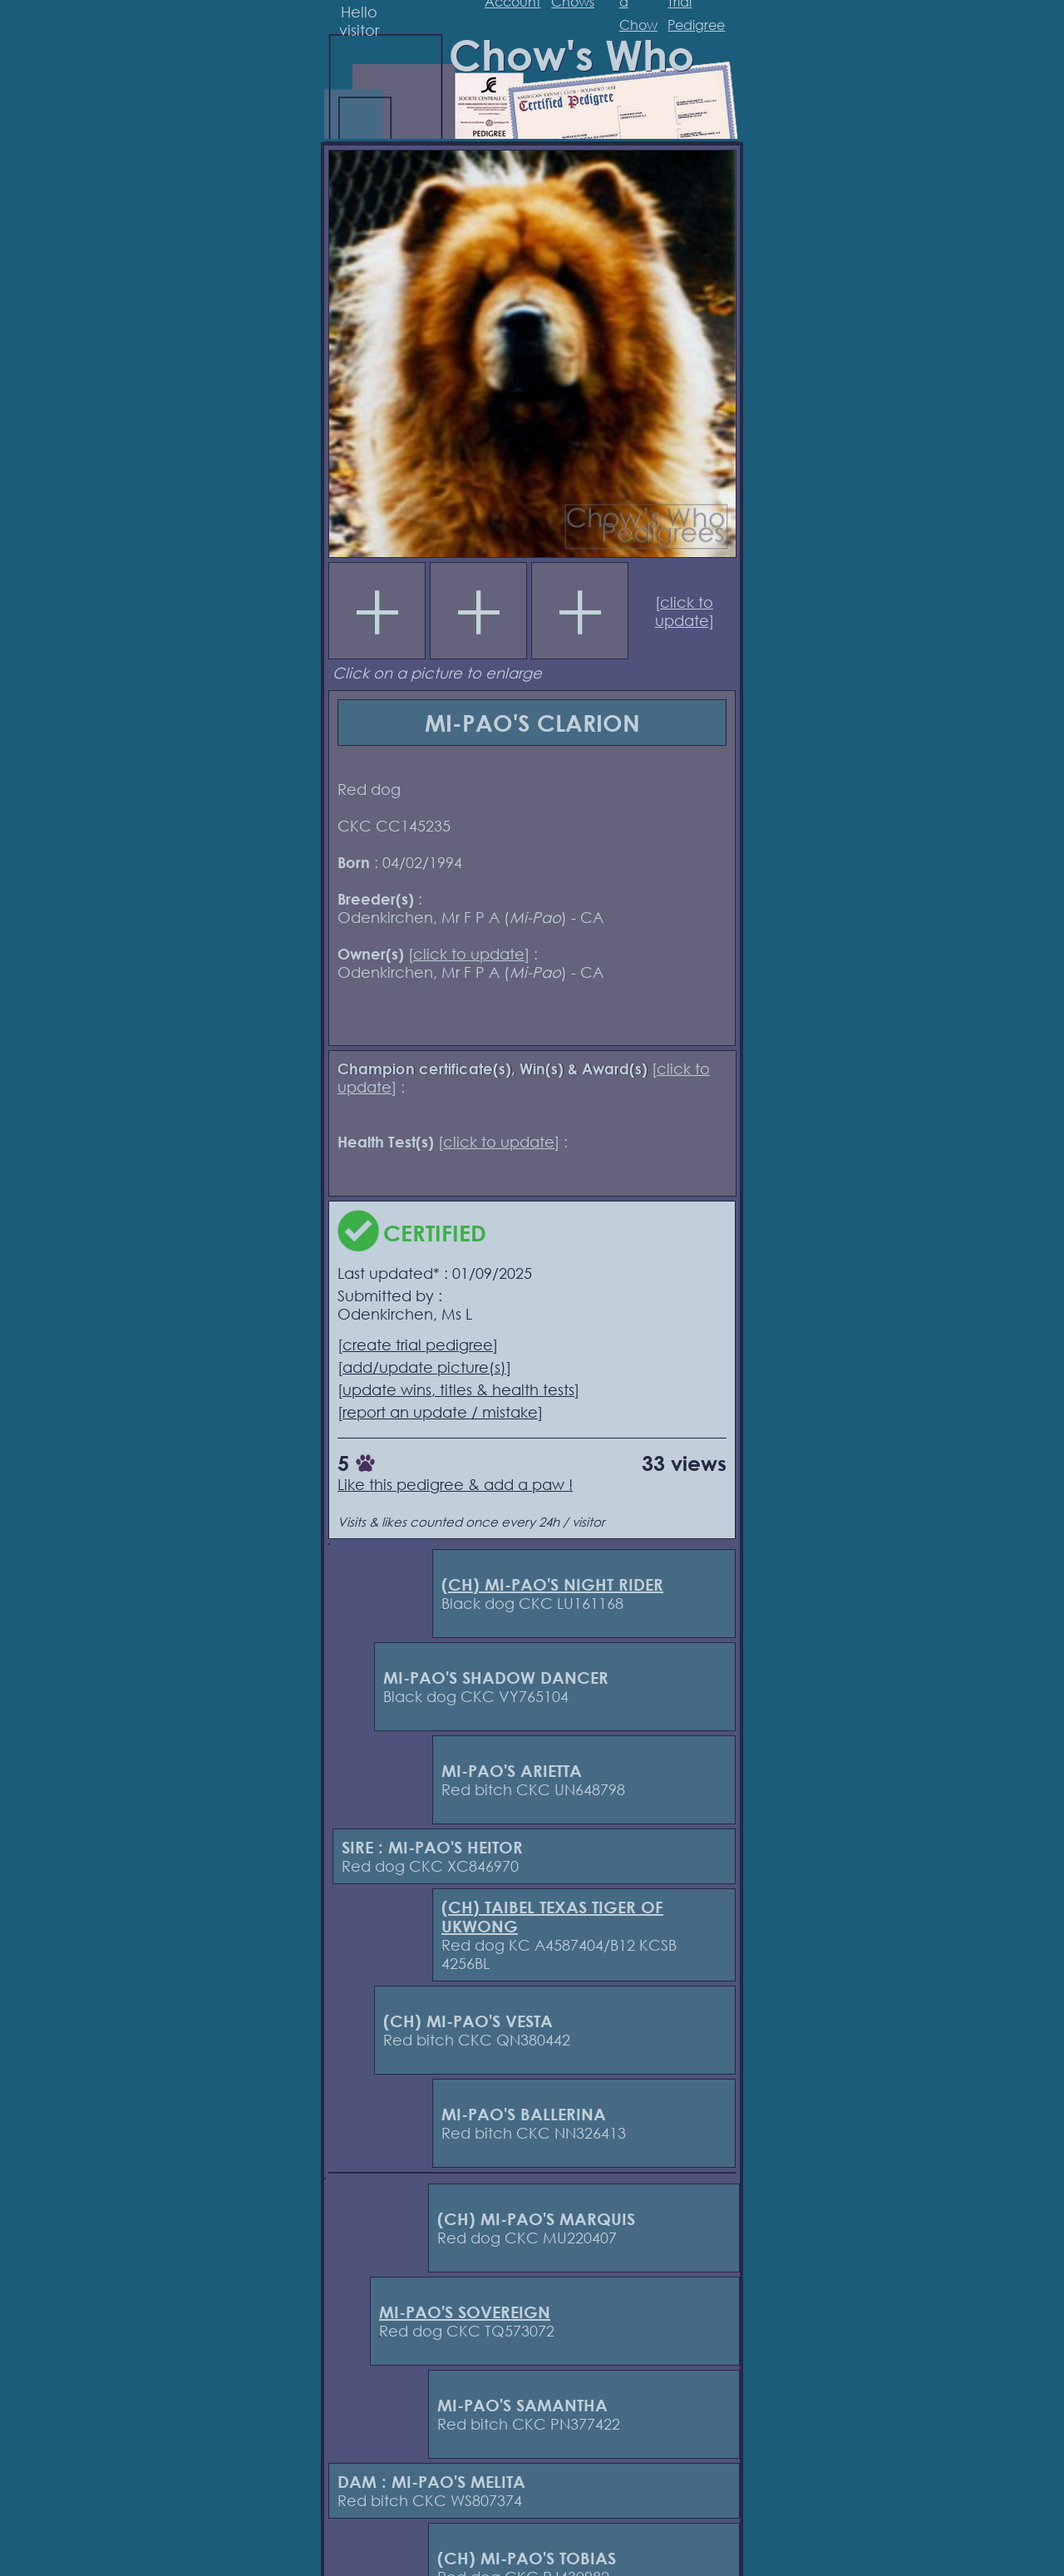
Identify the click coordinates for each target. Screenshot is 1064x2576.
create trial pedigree (417, 1344)
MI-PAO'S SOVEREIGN (464, 2312)
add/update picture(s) (424, 1367)
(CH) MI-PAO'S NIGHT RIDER (552, 1584)
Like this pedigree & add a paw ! (455, 1484)
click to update (684, 611)
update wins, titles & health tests (458, 1389)
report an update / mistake (440, 1412)
